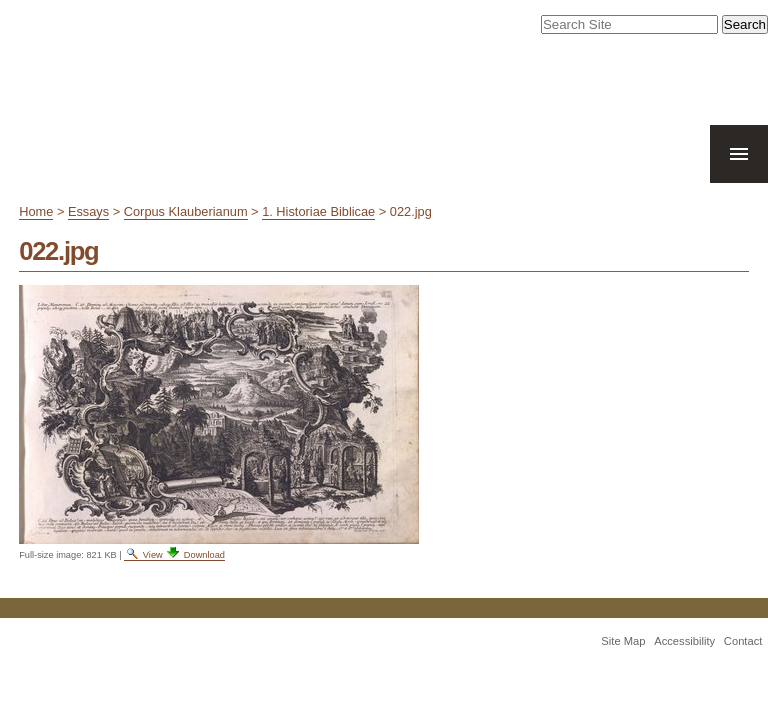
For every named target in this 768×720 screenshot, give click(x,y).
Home (36, 211)
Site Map (623, 641)
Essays (88, 211)
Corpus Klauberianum (186, 211)
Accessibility (684, 641)
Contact (743, 641)
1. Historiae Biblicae (318, 211)
